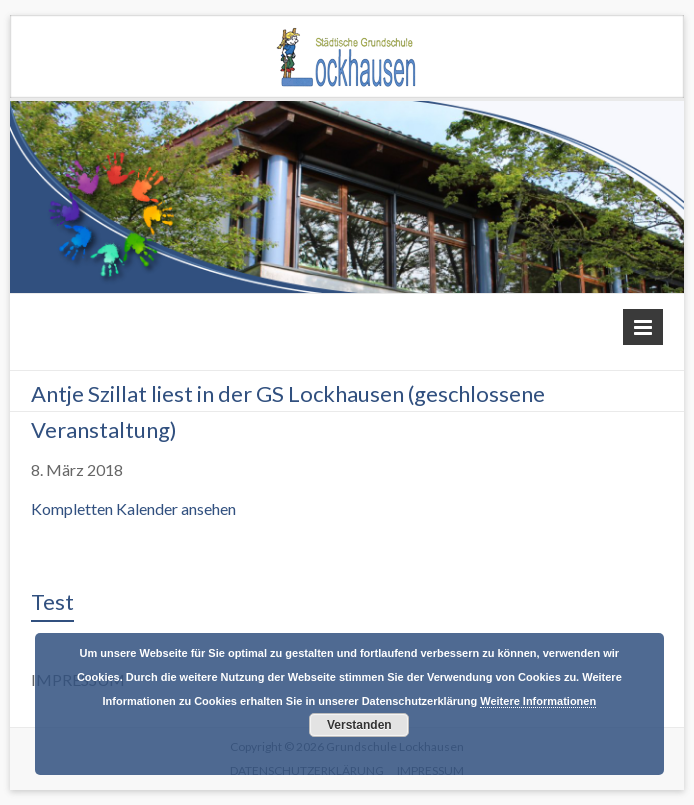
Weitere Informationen (538, 701)
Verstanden (359, 725)
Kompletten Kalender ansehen (133, 508)
